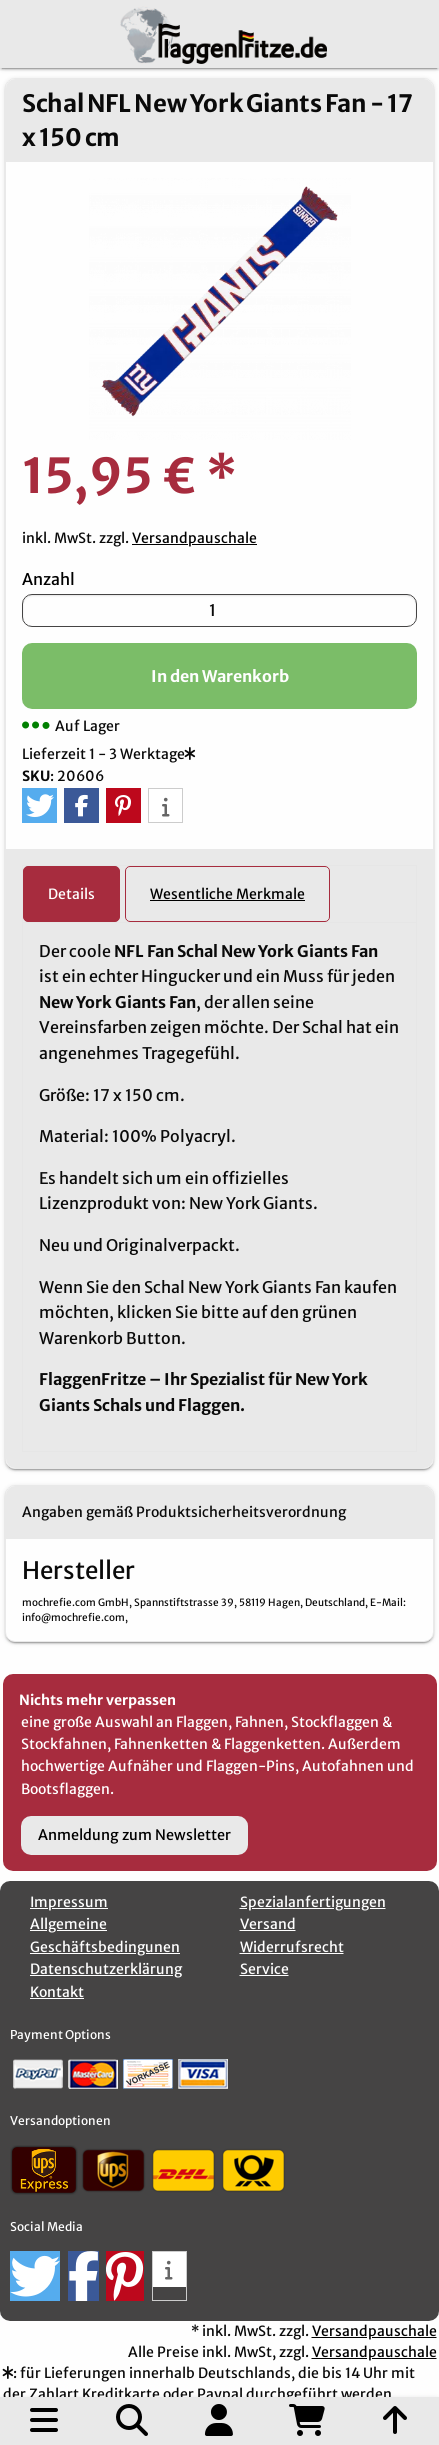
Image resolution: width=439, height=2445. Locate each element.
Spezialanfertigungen (313, 1902)
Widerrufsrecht (292, 1947)
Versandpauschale (194, 538)
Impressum (69, 1902)
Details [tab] (71, 894)
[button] (39, 805)
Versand (268, 1924)
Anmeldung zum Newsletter (134, 1835)
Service (264, 1969)
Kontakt (57, 1992)
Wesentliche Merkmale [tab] (227, 894)
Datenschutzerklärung (106, 1969)
